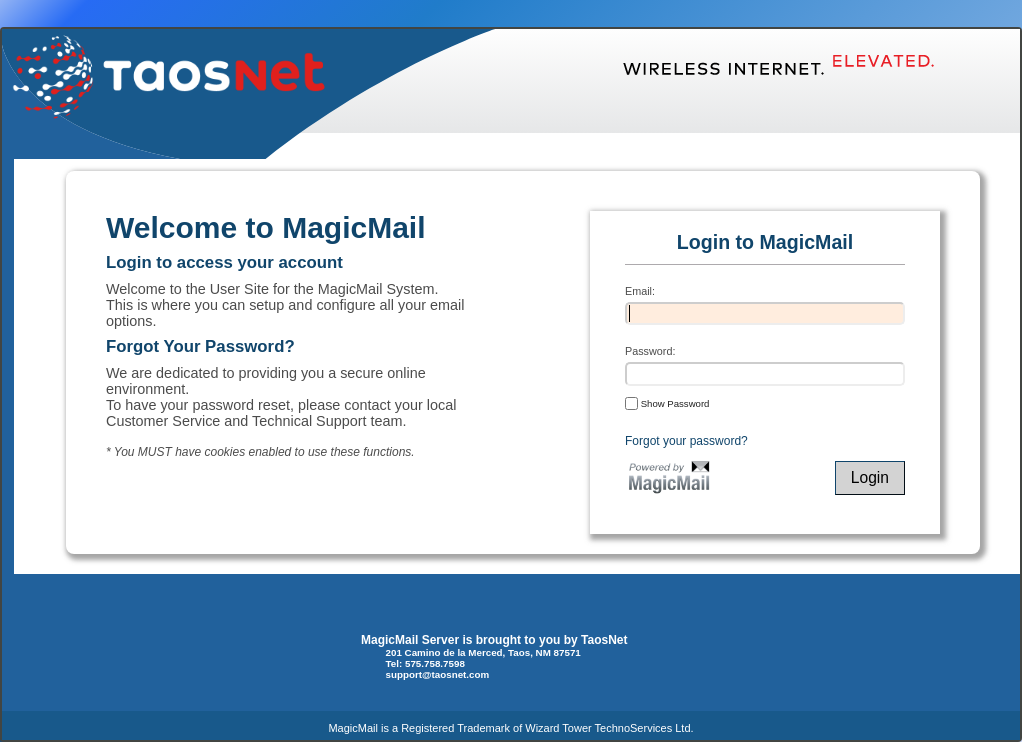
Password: (650, 351)
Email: (640, 291)
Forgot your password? (686, 441)
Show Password (667, 403)
